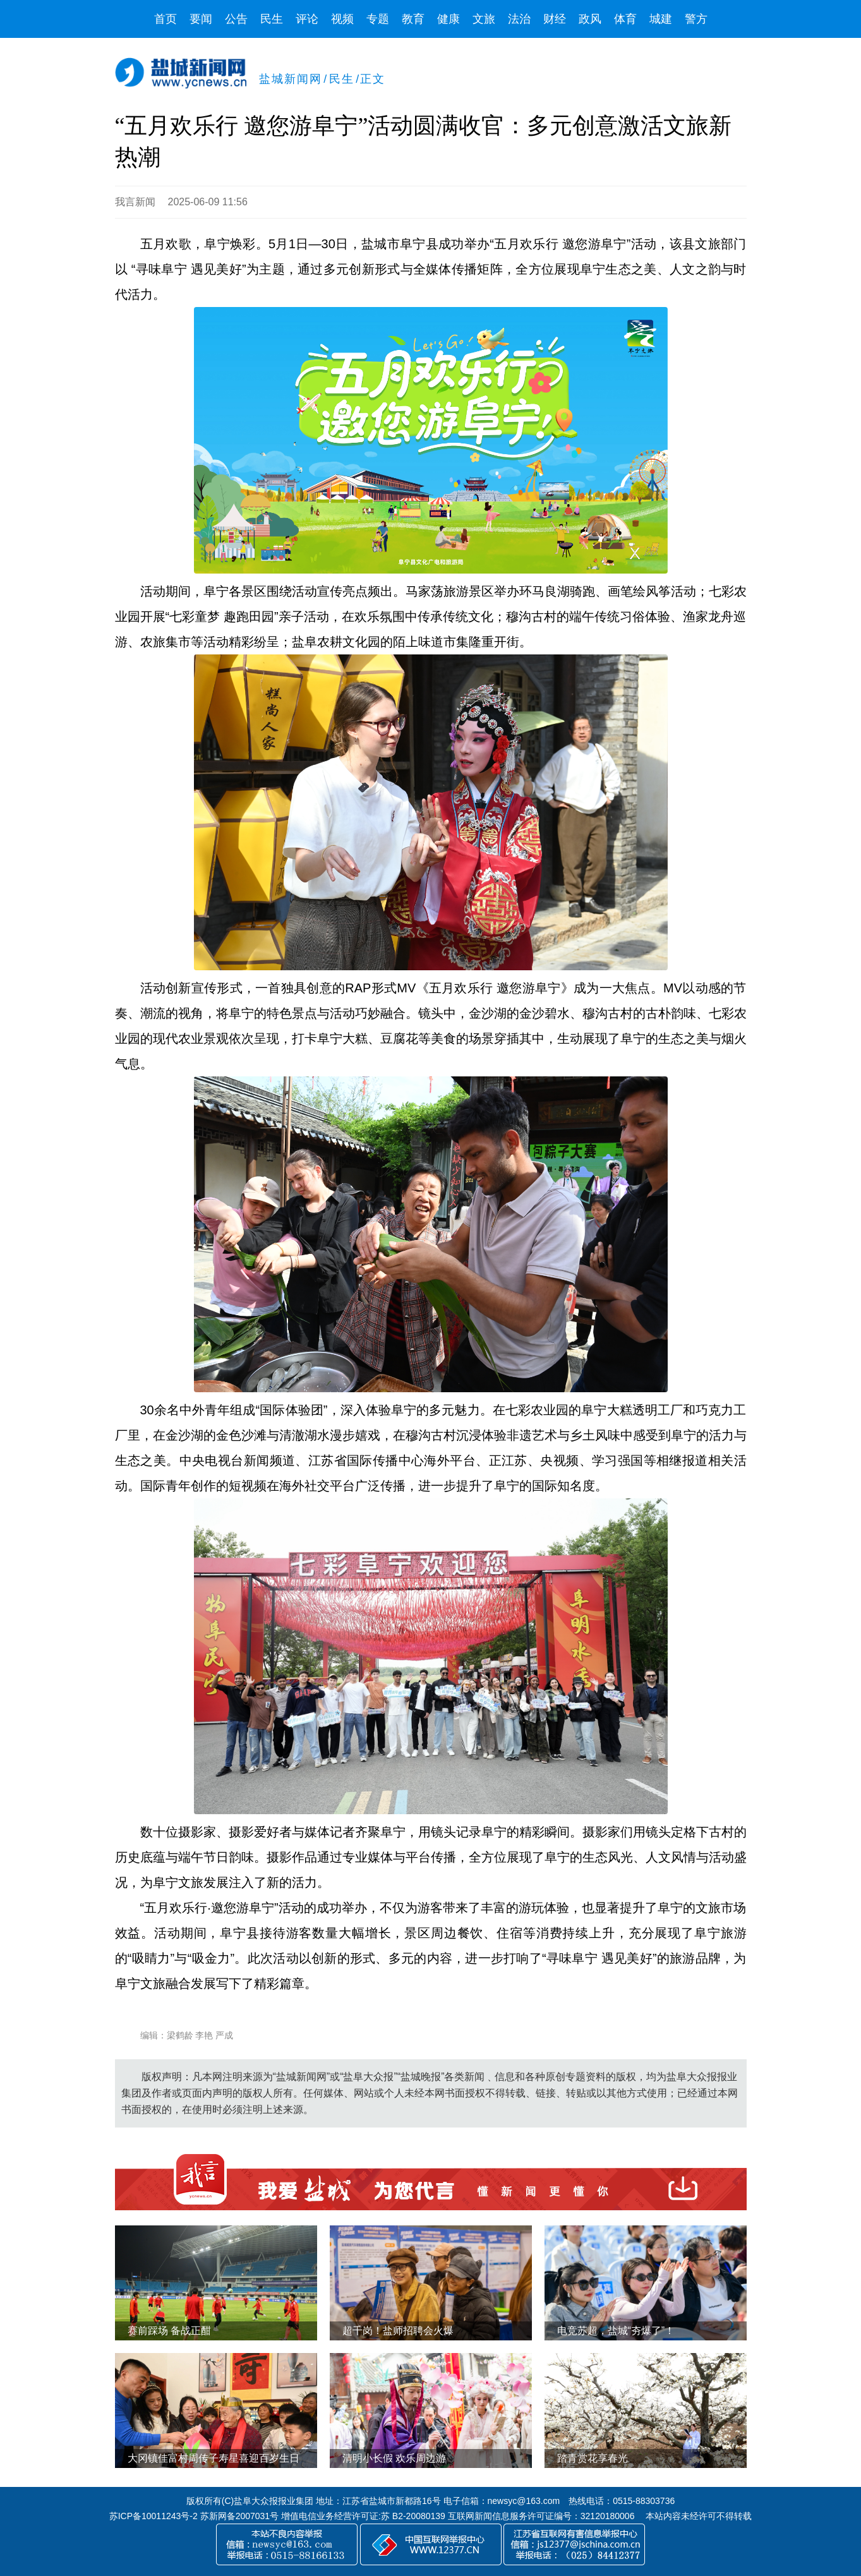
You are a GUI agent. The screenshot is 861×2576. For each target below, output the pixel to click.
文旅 (484, 19)
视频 (342, 19)
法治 (519, 19)
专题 (377, 19)
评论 (307, 19)
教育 (413, 19)
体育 (625, 19)
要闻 (201, 19)
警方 (696, 19)
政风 (590, 19)
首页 (165, 19)
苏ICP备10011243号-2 (153, 2516)
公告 (236, 19)
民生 (271, 19)
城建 (660, 19)
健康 (448, 19)
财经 (554, 19)
